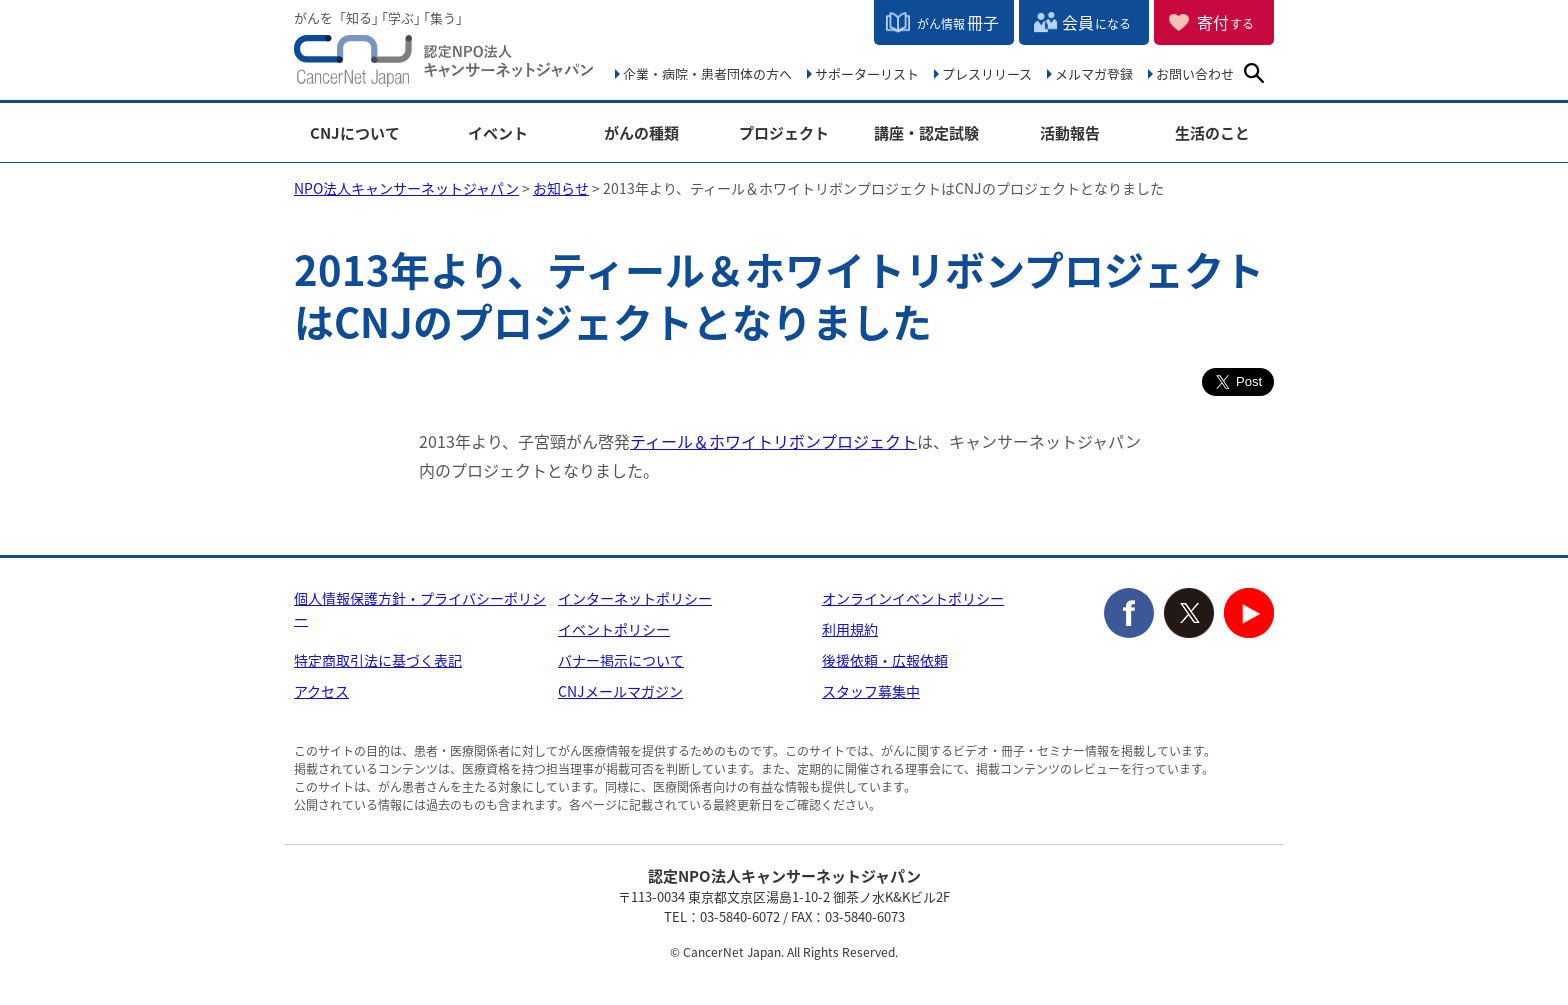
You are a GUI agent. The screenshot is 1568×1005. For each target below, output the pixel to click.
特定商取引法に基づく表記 (378, 660)
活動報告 (1070, 133)
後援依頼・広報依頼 (885, 660)
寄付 (1225, 22)
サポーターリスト (867, 73)
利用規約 (850, 629)
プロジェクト (784, 133)
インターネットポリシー (635, 598)
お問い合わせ (1195, 73)
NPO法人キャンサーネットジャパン (444, 65)
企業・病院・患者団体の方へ (707, 73)
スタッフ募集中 (871, 691)
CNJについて (355, 133)
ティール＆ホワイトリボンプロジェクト (773, 441)
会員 (1096, 22)
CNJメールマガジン (620, 691)
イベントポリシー (614, 629)
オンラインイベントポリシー (913, 598)
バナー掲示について (621, 660)
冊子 (958, 22)
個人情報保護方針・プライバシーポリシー (420, 608)
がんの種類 (641, 133)
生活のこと (1212, 133)
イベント (498, 133)
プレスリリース (987, 73)
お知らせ (561, 188)
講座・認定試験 (926, 133)
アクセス (321, 691)
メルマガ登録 (1094, 73)
